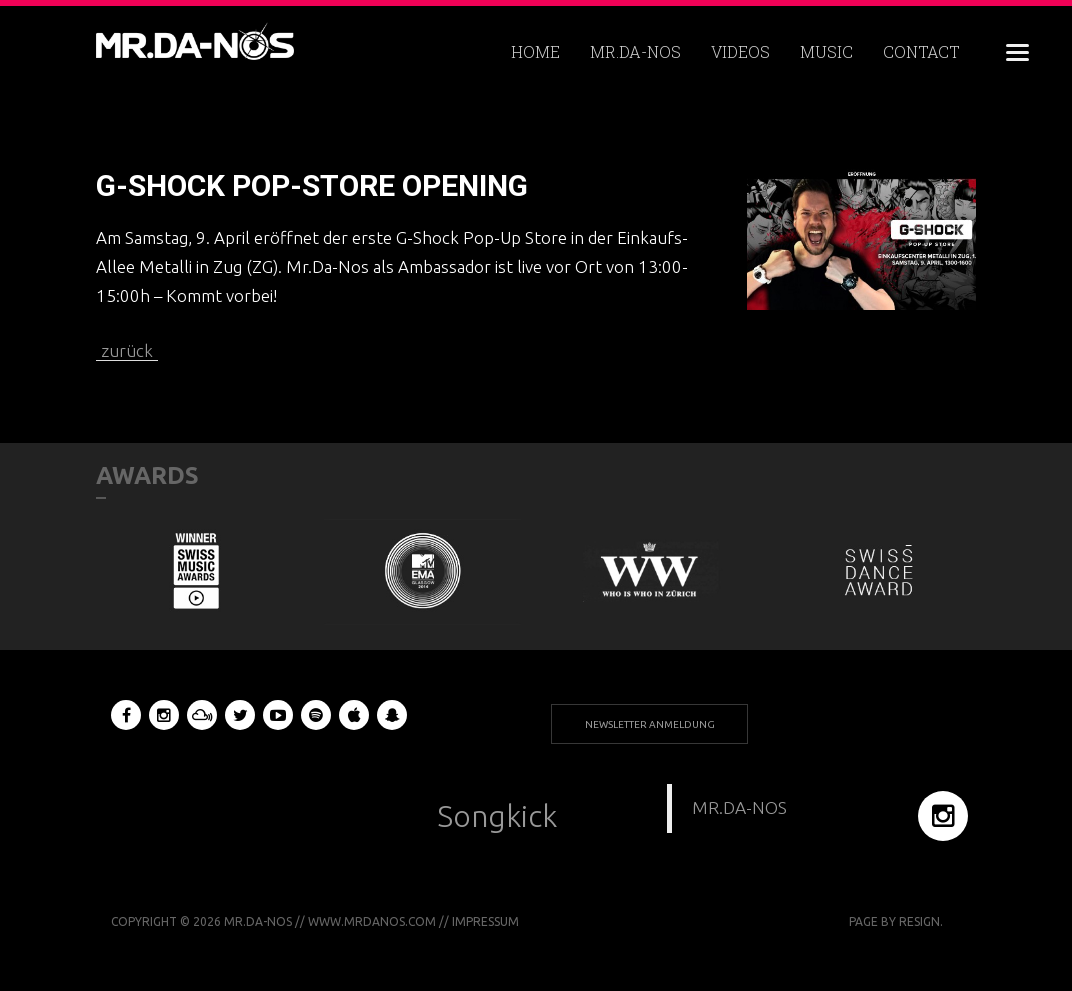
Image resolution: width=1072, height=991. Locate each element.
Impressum (485, 921)
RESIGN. (921, 921)
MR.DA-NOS (739, 807)
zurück (127, 350)
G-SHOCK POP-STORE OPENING (312, 185)
